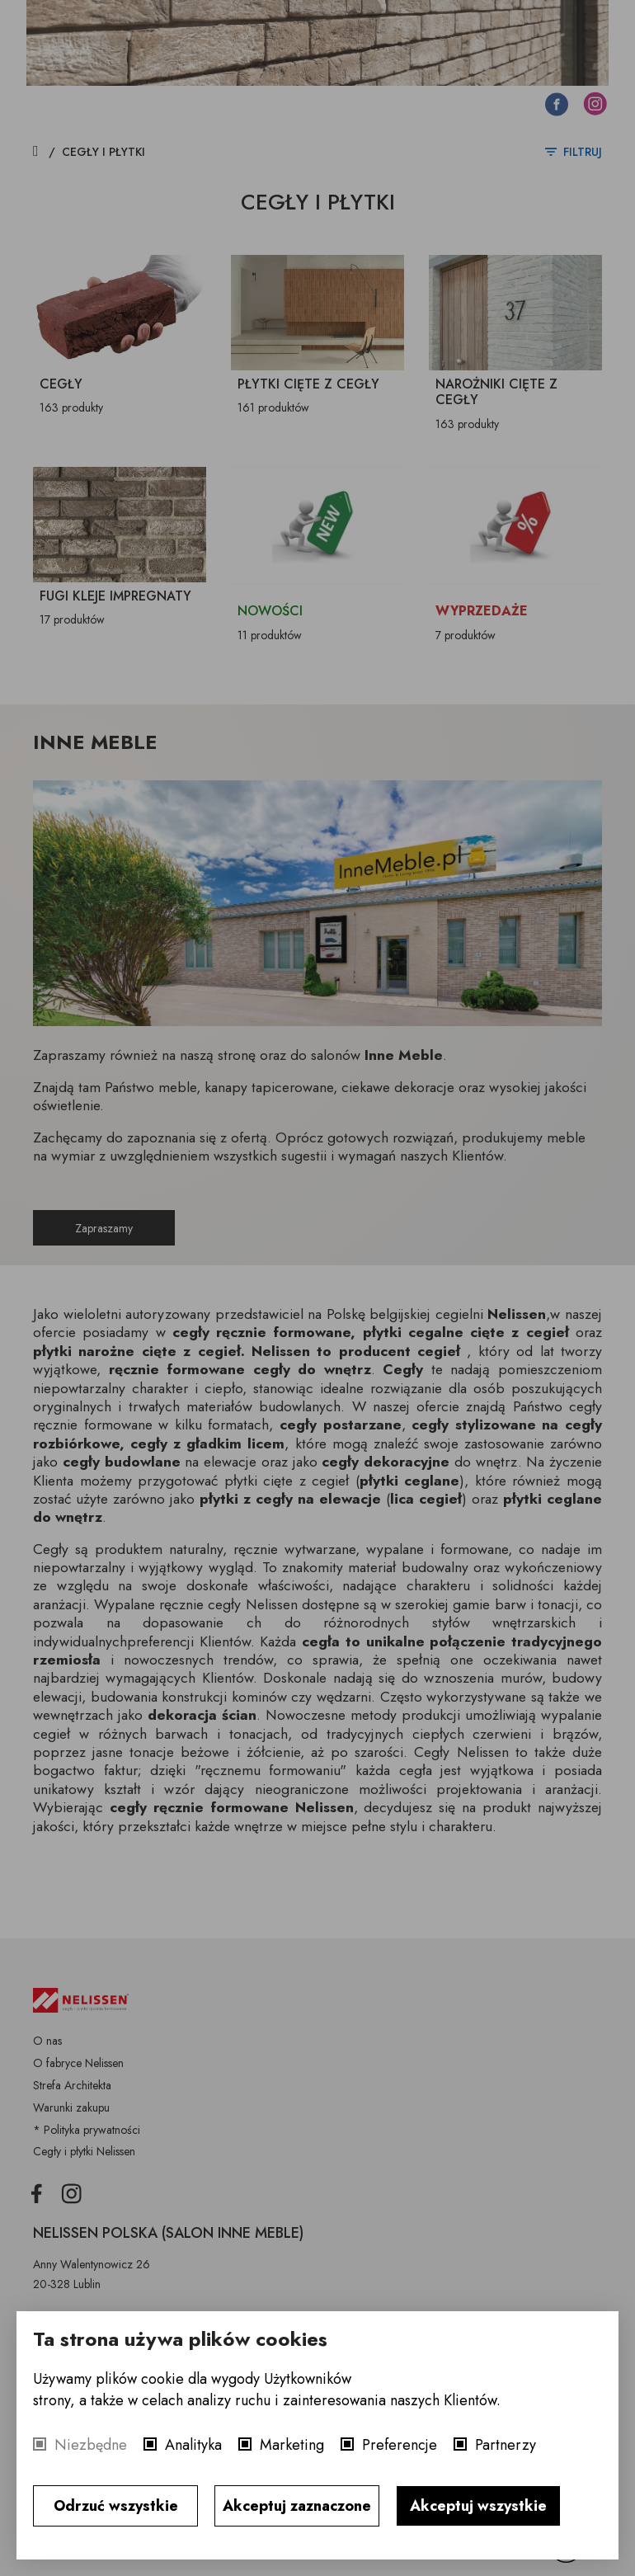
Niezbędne (90, 2445)
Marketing (292, 2445)
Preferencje (399, 2445)
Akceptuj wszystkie (478, 2506)
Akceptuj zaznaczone (297, 2506)
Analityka (193, 2445)
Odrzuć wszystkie (116, 2506)
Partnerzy (505, 2445)
